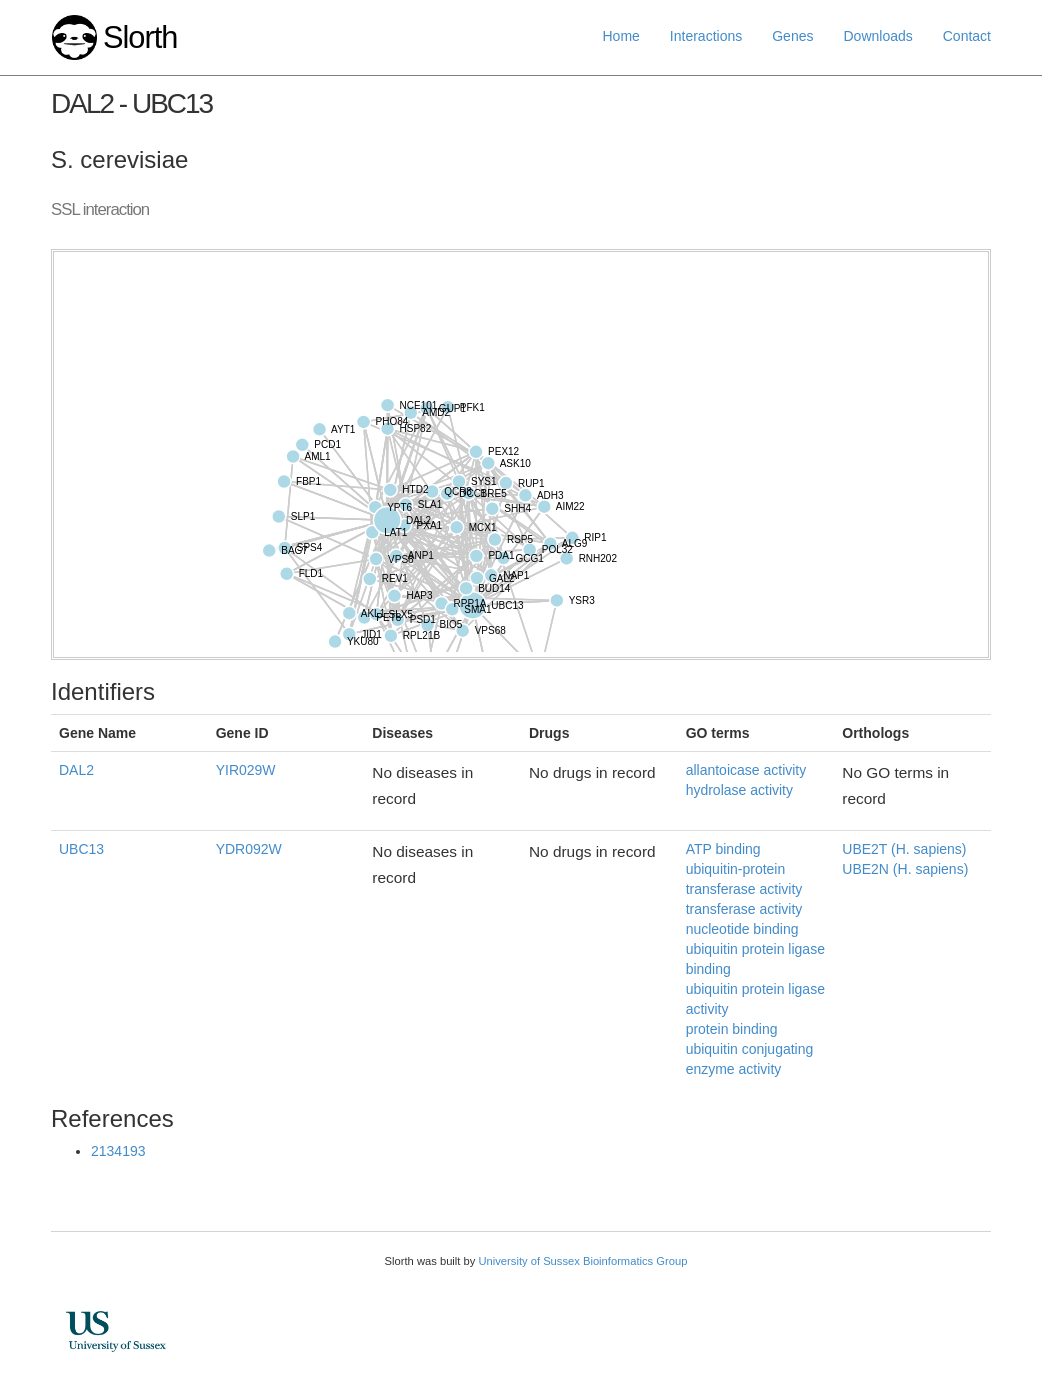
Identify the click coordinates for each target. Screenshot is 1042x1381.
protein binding (732, 1029)
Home (621, 36)
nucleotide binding (742, 929)
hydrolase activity (739, 790)
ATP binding (723, 849)
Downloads (877, 36)
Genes (792, 36)
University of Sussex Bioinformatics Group (582, 1261)
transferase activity (744, 909)
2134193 (118, 1151)
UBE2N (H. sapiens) (905, 869)
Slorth (140, 37)
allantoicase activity (746, 770)
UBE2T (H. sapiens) (904, 849)
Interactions (706, 36)
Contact (967, 36)
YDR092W (249, 849)
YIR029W (246, 770)
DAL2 (76, 770)
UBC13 (81, 849)
